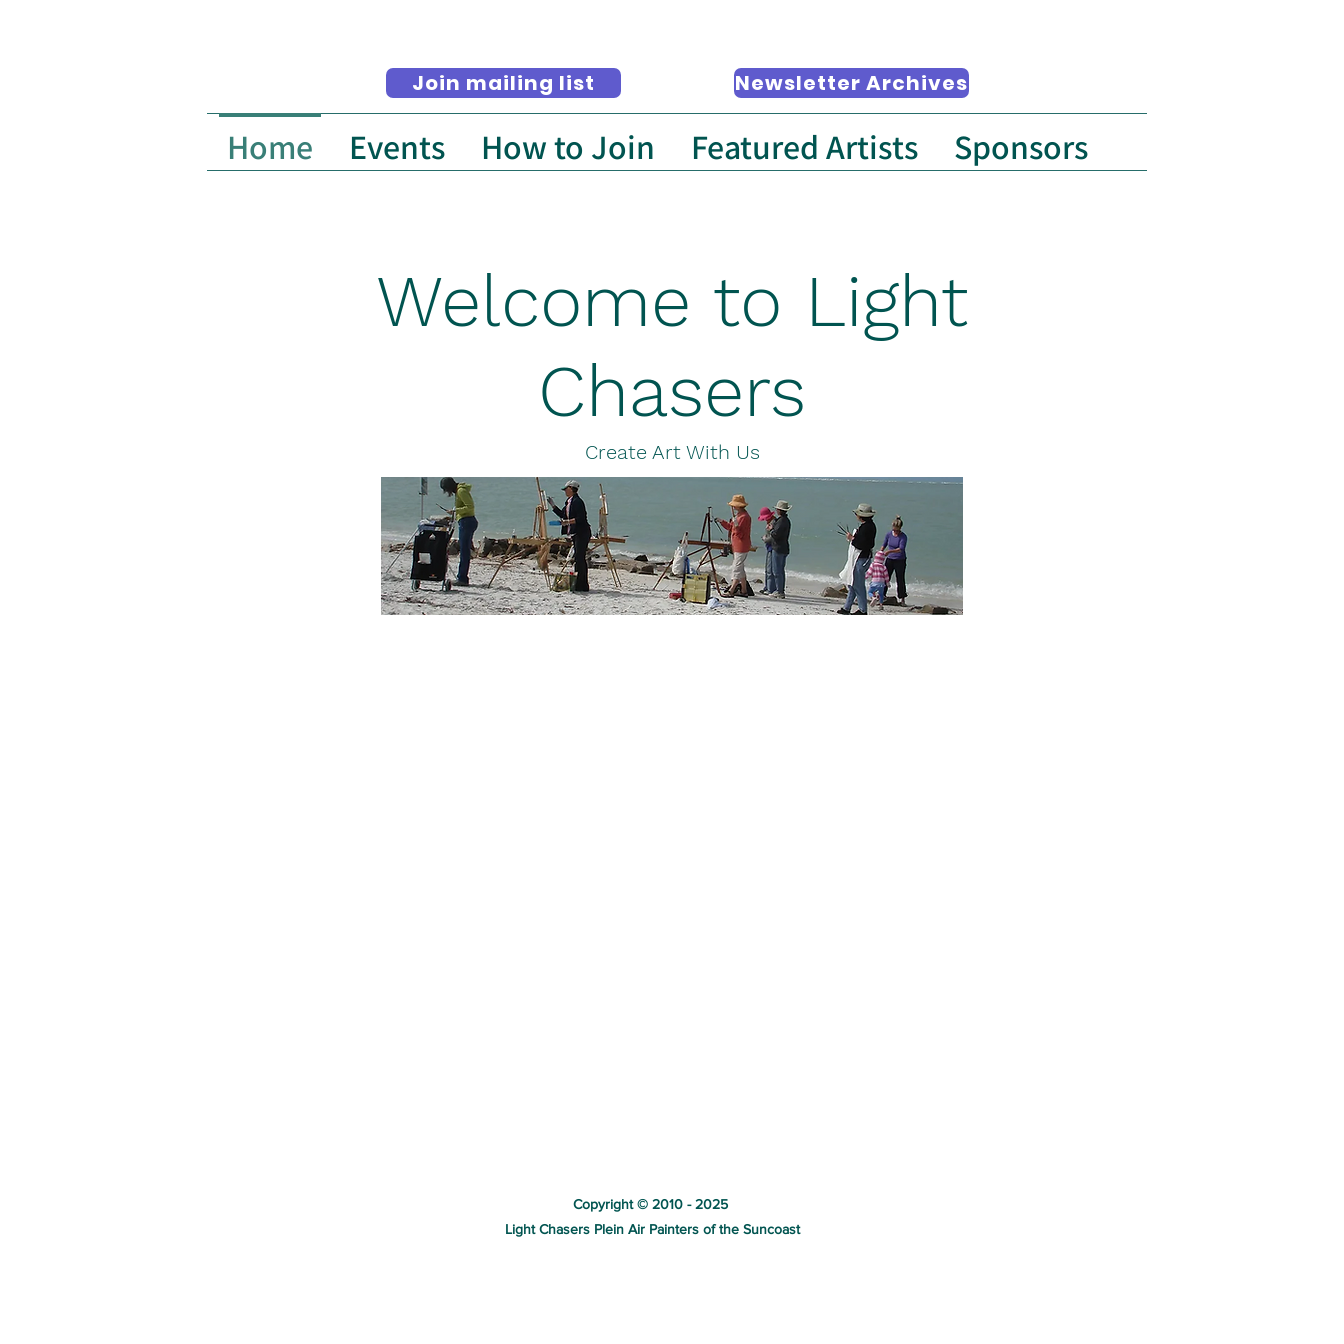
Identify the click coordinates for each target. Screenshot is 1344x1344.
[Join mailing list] (503, 83)
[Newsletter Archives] (851, 83)
